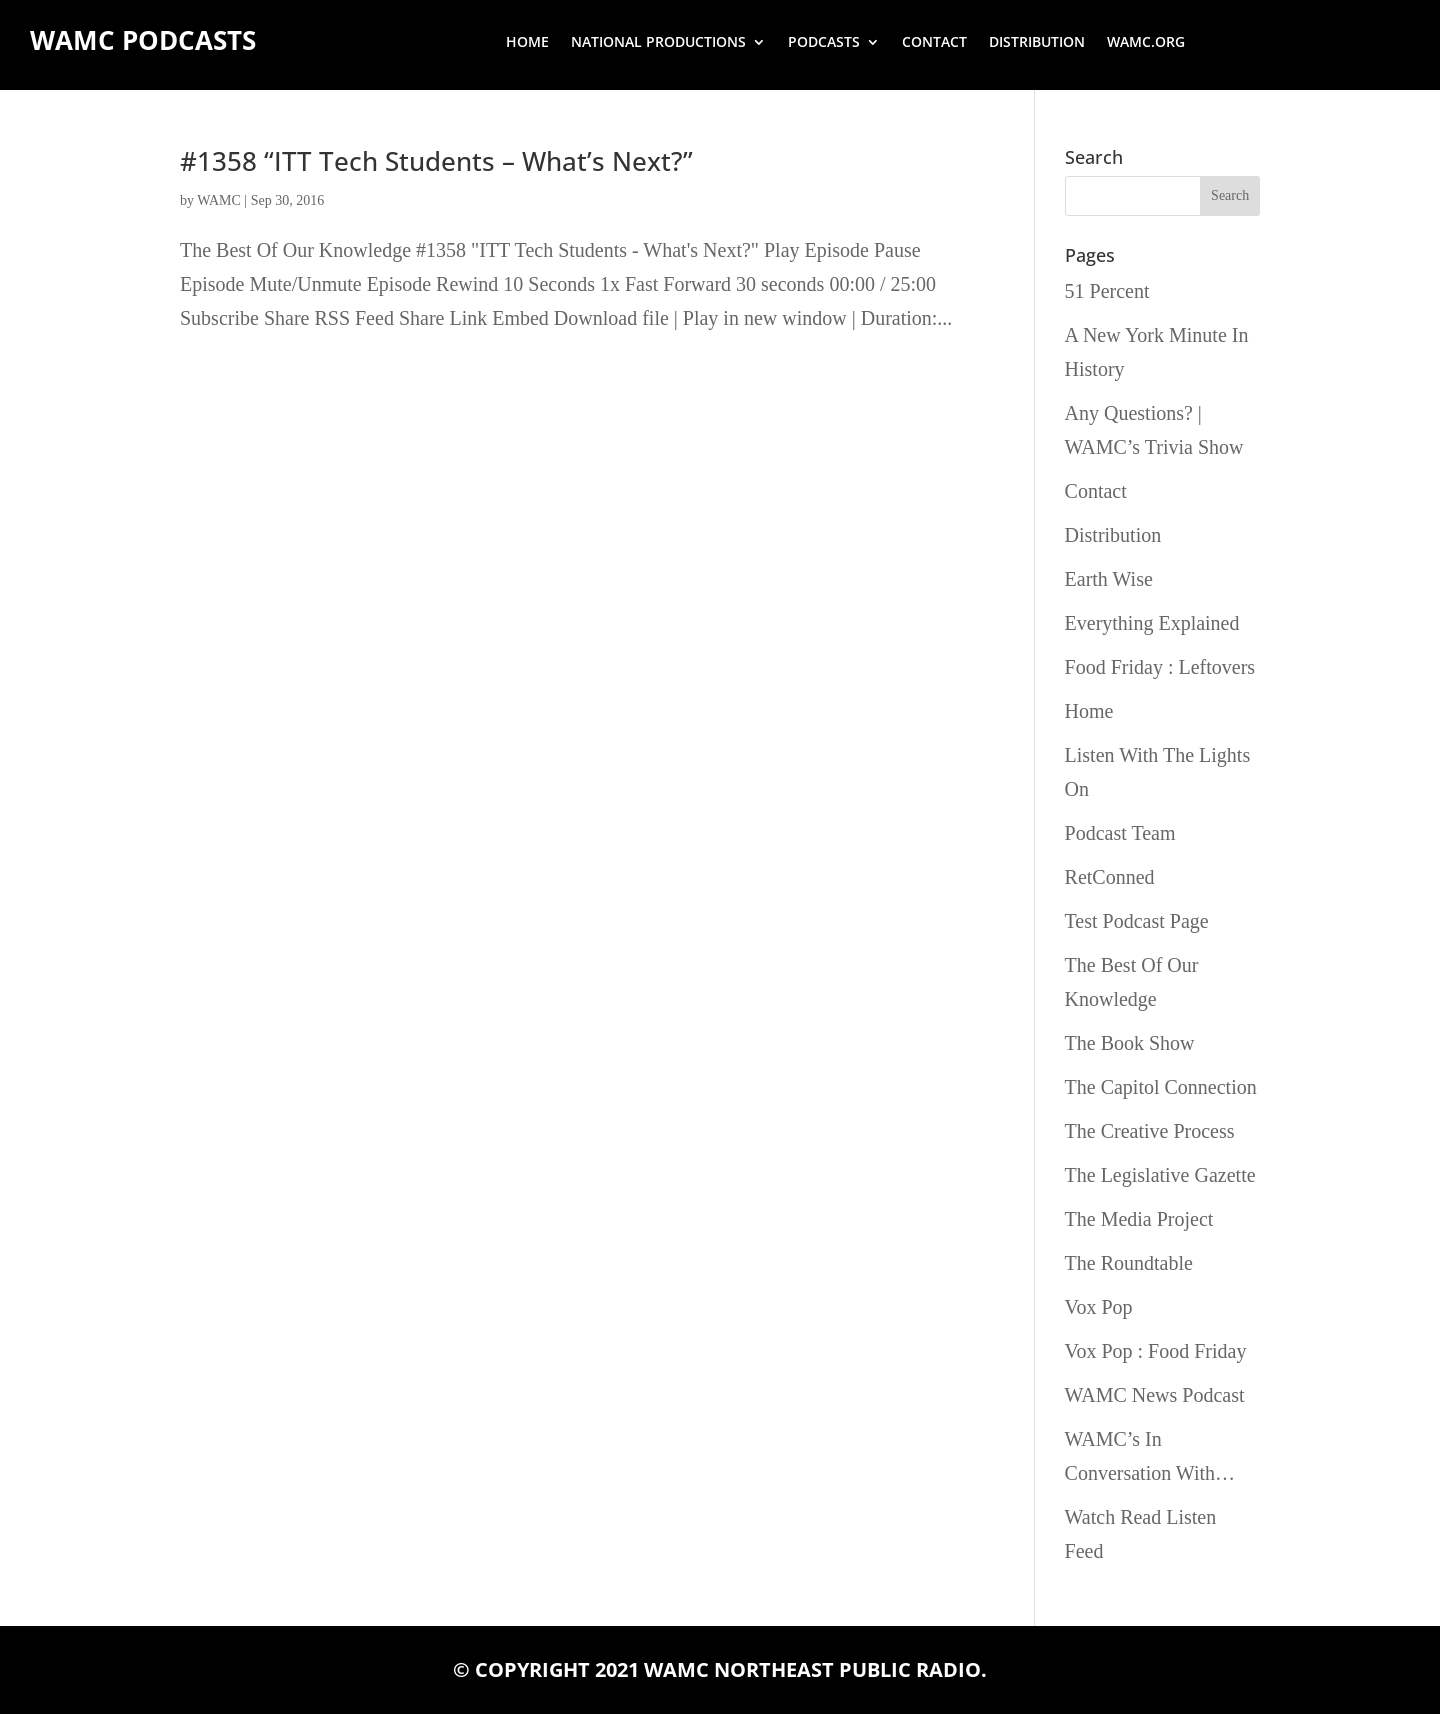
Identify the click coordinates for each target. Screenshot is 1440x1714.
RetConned (1110, 877)
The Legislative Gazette (1160, 1175)
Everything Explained (1152, 623)
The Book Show (1130, 1043)
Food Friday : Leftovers (1160, 667)
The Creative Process (1150, 1131)
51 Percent (1107, 291)
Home (527, 43)
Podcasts (824, 43)
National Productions (658, 43)
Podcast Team (1120, 833)
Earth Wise (1109, 579)
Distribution (1037, 43)
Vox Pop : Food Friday (1156, 1351)
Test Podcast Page (1137, 921)
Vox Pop (1099, 1307)
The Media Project (1139, 1219)
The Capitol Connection (1161, 1087)
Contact (934, 43)
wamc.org (1146, 43)
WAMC (219, 200)
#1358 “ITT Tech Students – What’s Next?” (436, 161)
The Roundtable (1129, 1263)
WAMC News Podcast (1155, 1395)
